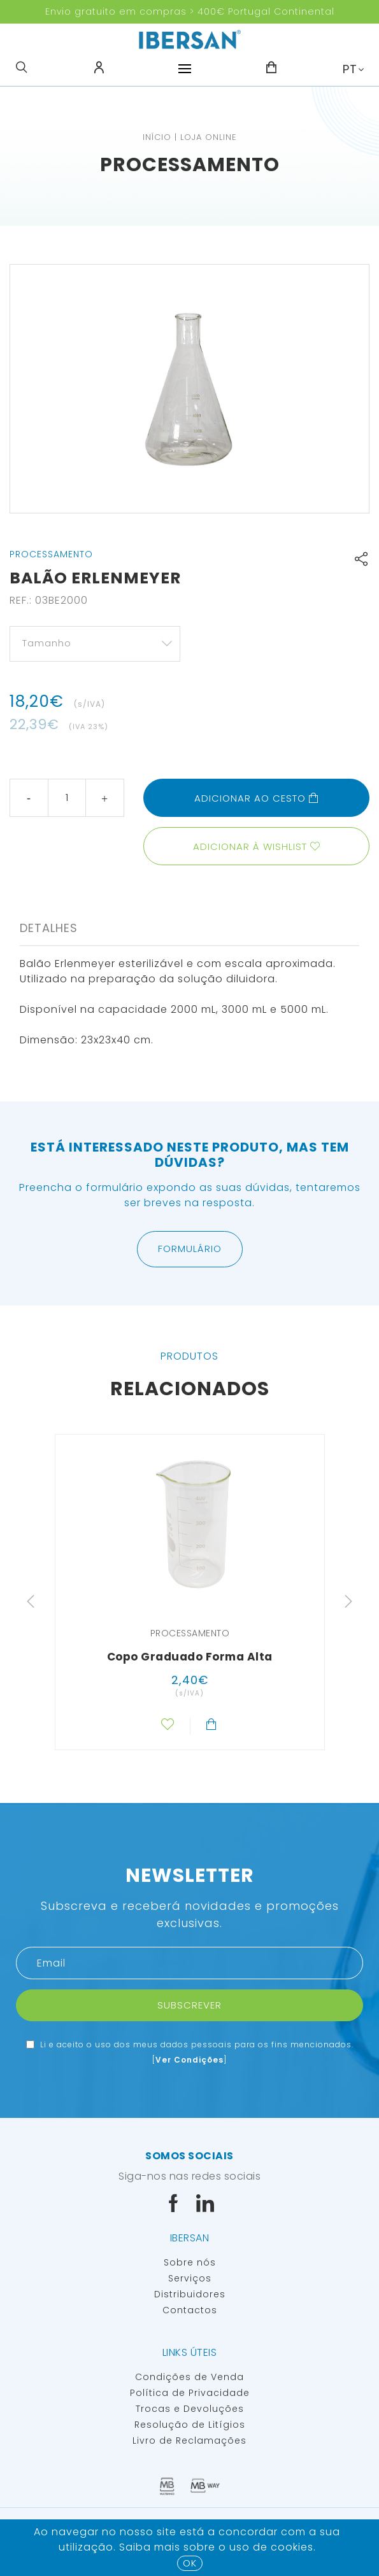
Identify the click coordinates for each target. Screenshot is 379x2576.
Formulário (190, 1248)
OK (190, 2563)
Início (157, 137)
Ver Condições (189, 2059)
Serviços (189, 2278)
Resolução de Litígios (189, 2424)
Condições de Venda (189, 2377)
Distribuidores (189, 2294)
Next (348, 1601)
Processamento (190, 164)
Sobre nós (190, 2262)
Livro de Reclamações (189, 2440)
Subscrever (189, 2005)
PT (350, 69)
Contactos (189, 2310)
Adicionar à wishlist (250, 846)
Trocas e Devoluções (190, 2408)
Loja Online (208, 137)
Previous (30, 1601)
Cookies (292, 2547)
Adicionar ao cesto (256, 798)
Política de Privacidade (190, 2392)
